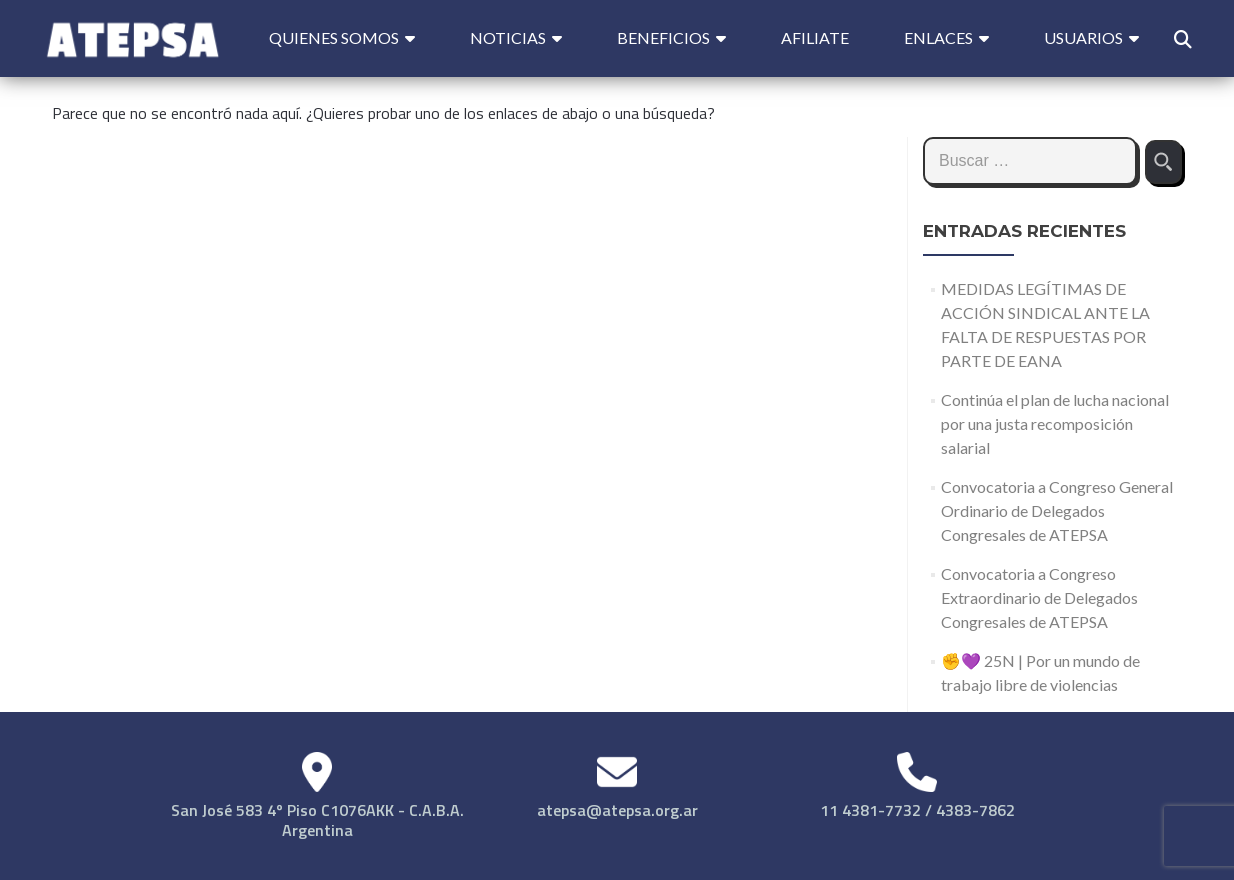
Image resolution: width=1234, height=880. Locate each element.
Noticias (508, 37)
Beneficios (663, 37)
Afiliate (815, 37)
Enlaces (938, 37)
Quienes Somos (334, 37)
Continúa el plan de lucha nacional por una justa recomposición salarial (1055, 423)
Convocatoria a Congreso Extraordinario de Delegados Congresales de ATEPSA (1039, 597)
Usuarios (1083, 37)
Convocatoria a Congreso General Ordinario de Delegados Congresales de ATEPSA (1057, 510)
